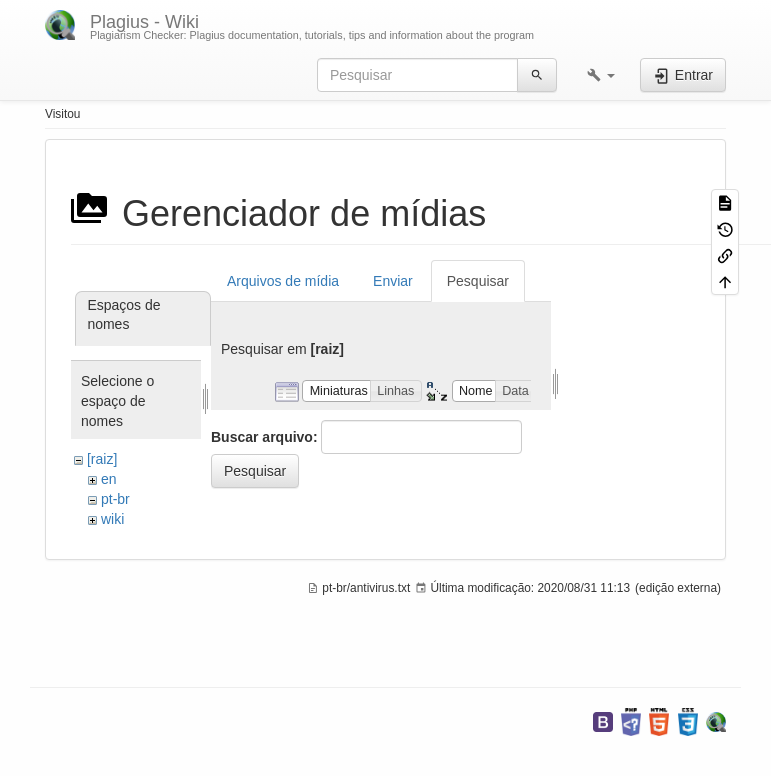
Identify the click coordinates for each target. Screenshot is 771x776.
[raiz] (102, 459)
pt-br (115, 499)
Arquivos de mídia (283, 281)
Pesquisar (478, 281)
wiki (112, 519)
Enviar (393, 281)
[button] (601, 75)
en (109, 479)
